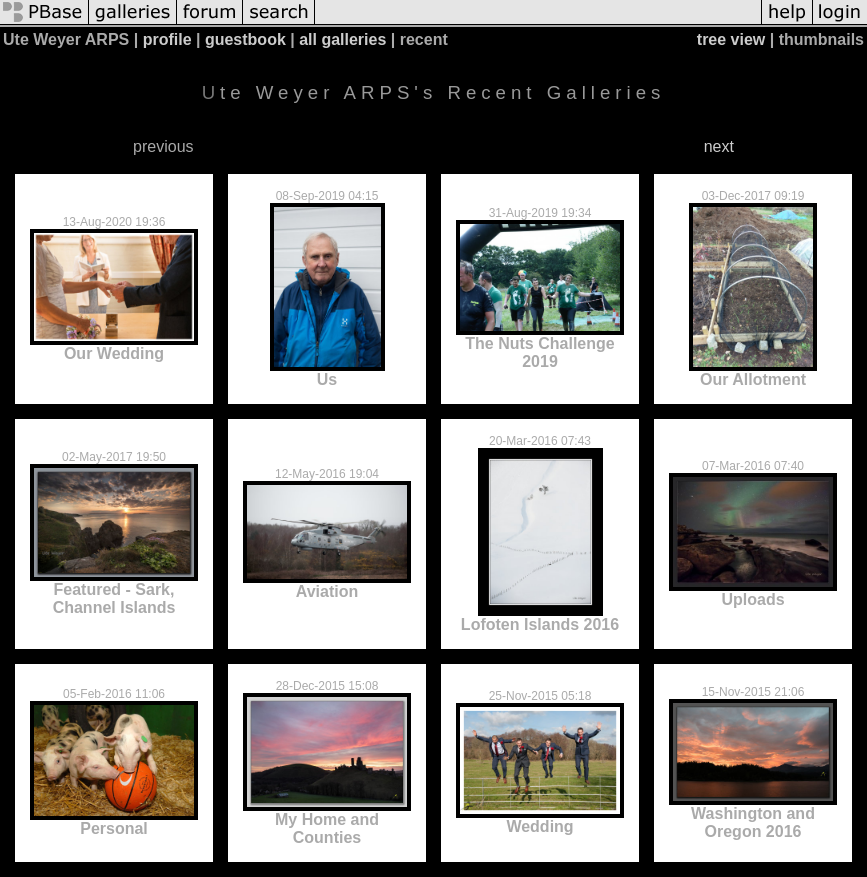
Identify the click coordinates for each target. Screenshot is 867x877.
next (719, 146)
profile (167, 39)
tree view (731, 39)
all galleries (342, 39)
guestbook (245, 39)
